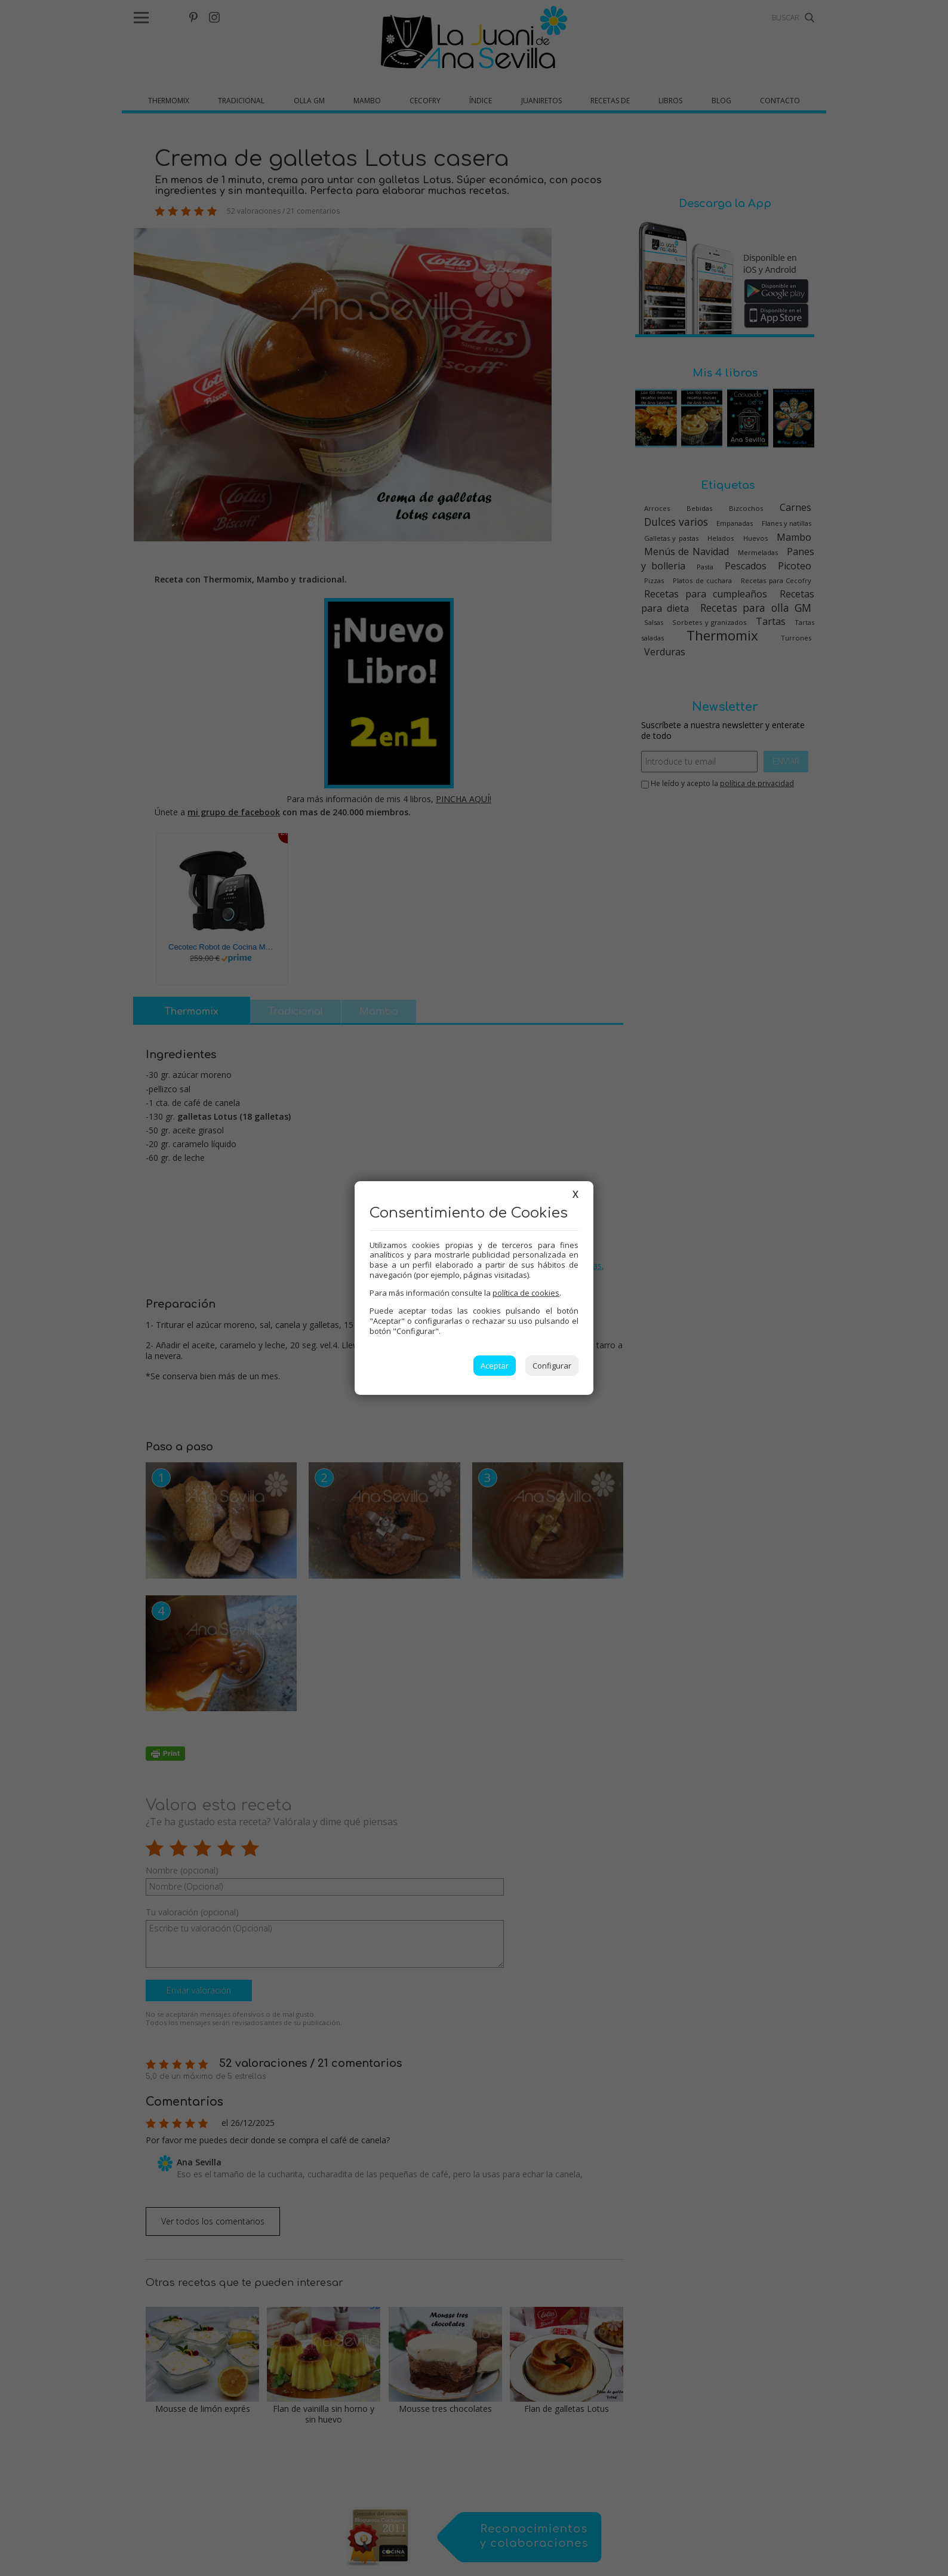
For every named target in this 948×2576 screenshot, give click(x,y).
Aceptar (495, 1365)
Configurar (552, 1365)
